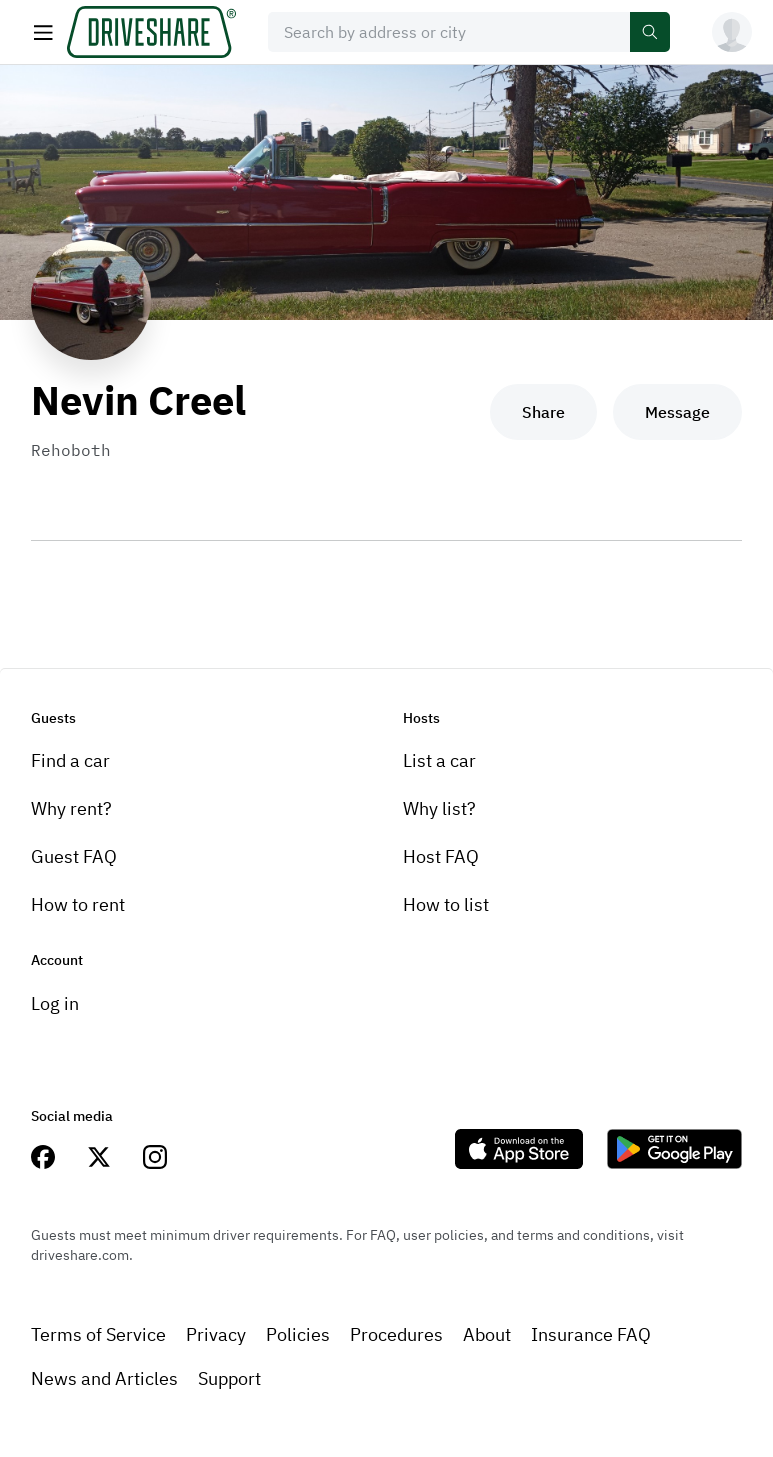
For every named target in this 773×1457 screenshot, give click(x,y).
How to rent (78, 904)
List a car (439, 760)
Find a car (70, 760)
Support (229, 1378)
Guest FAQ (74, 856)
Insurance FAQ (591, 1334)
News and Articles (104, 1378)
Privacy (216, 1334)
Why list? (439, 808)
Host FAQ (441, 856)
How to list (446, 904)
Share (543, 412)
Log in (55, 1003)
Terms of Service (98, 1334)
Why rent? (71, 808)
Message (677, 412)
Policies (298, 1334)
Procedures (396, 1334)
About (487, 1334)
